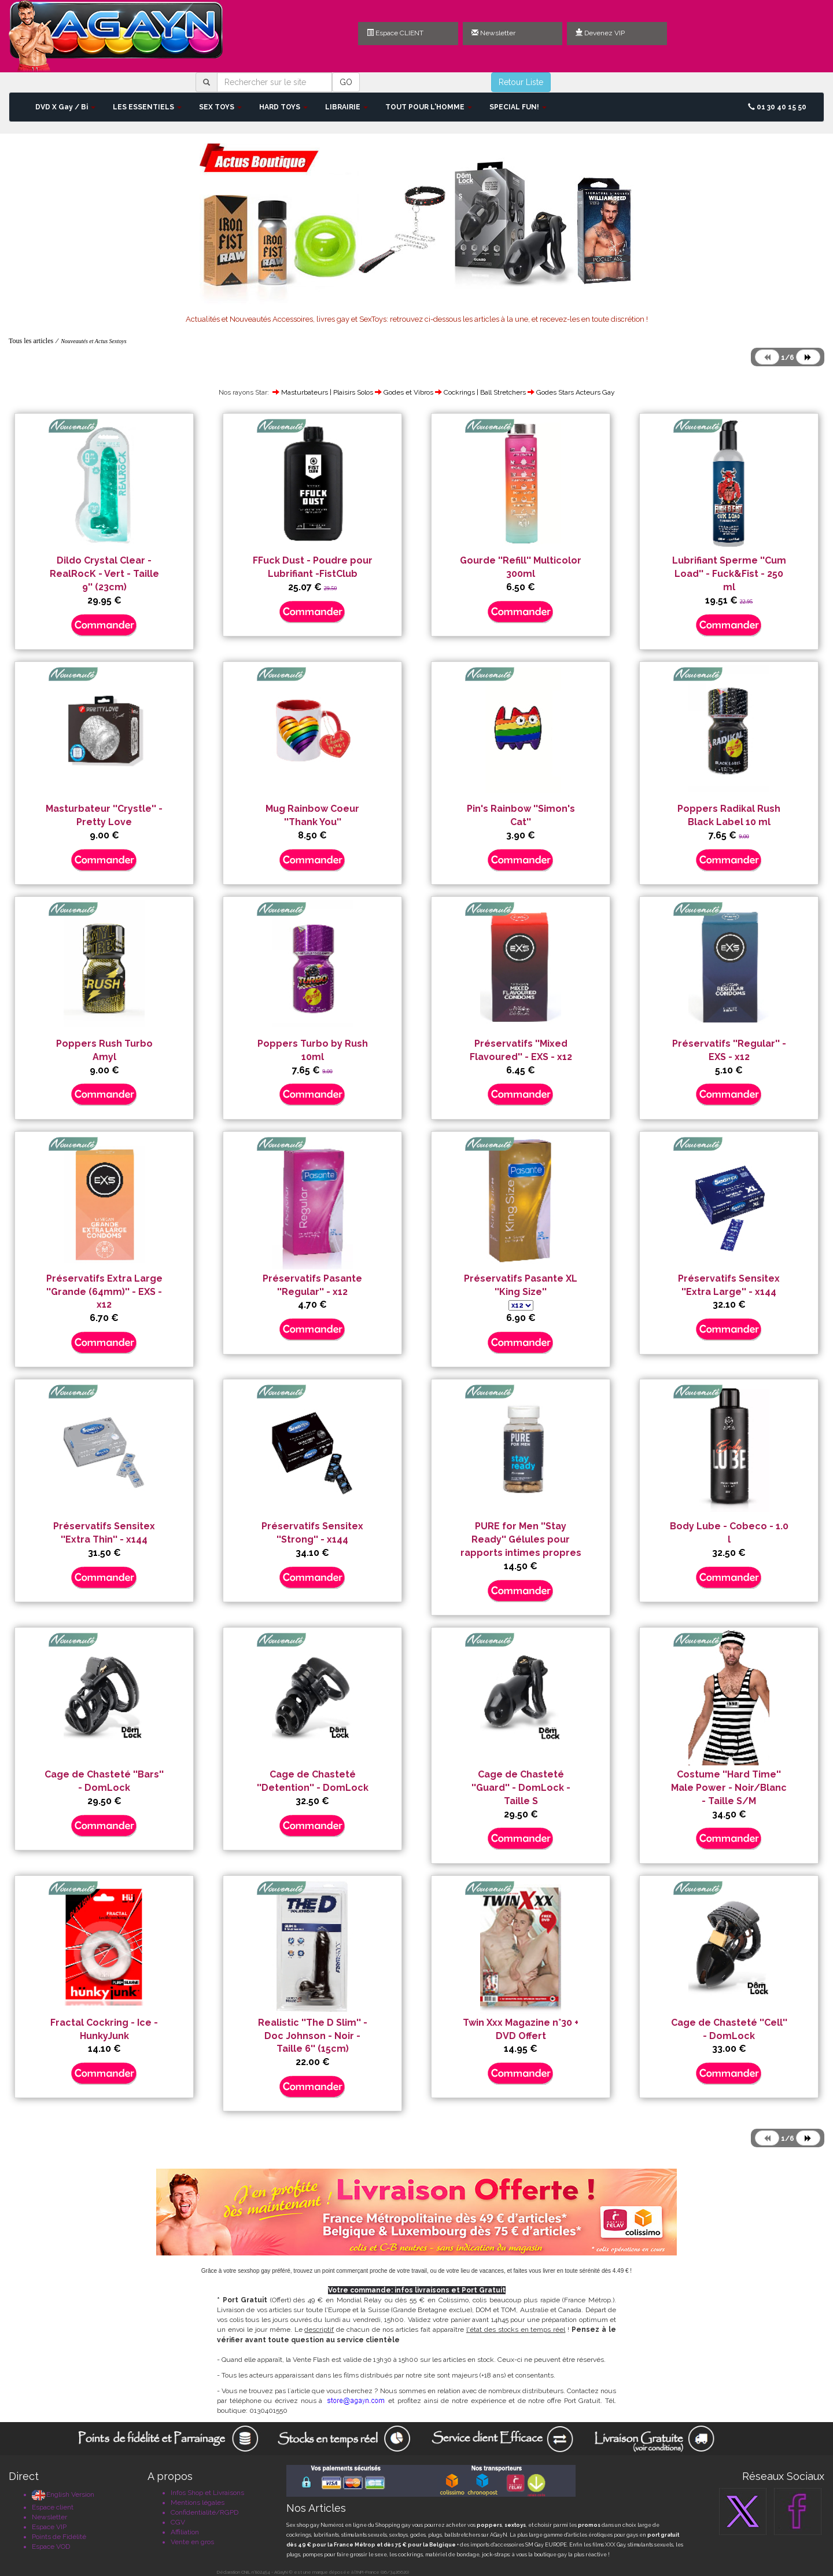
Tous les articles (31, 341)
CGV (178, 2522)
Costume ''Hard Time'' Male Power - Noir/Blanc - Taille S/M (729, 1787)
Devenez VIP (600, 33)
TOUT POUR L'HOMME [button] (428, 107)
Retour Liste (521, 82)
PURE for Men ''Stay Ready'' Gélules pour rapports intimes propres (520, 1539)
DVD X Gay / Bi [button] (65, 107)
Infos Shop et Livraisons (207, 2493)
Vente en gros (192, 2542)
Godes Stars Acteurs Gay (575, 392)
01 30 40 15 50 (777, 107)
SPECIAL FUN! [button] (518, 107)
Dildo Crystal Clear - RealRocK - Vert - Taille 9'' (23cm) (104, 574)
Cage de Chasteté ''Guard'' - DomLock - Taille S (520, 1787)
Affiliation (185, 2532)
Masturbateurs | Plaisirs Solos (327, 392)
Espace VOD (51, 2546)
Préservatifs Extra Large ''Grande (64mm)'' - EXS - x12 (104, 1292)
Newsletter (493, 33)
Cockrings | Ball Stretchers (485, 392)
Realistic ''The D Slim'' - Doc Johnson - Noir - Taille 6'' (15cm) (312, 2036)
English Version (63, 2494)
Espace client (52, 2507)
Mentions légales (197, 2502)
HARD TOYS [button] (283, 107)
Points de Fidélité (59, 2537)
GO (346, 82)
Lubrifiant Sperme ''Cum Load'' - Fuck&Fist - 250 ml (729, 574)
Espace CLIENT (395, 33)
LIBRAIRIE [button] (346, 107)
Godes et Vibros (408, 392)
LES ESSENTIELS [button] (147, 107)
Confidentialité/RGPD (204, 2512)
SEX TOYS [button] (220, 107)
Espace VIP (49, 2527)
